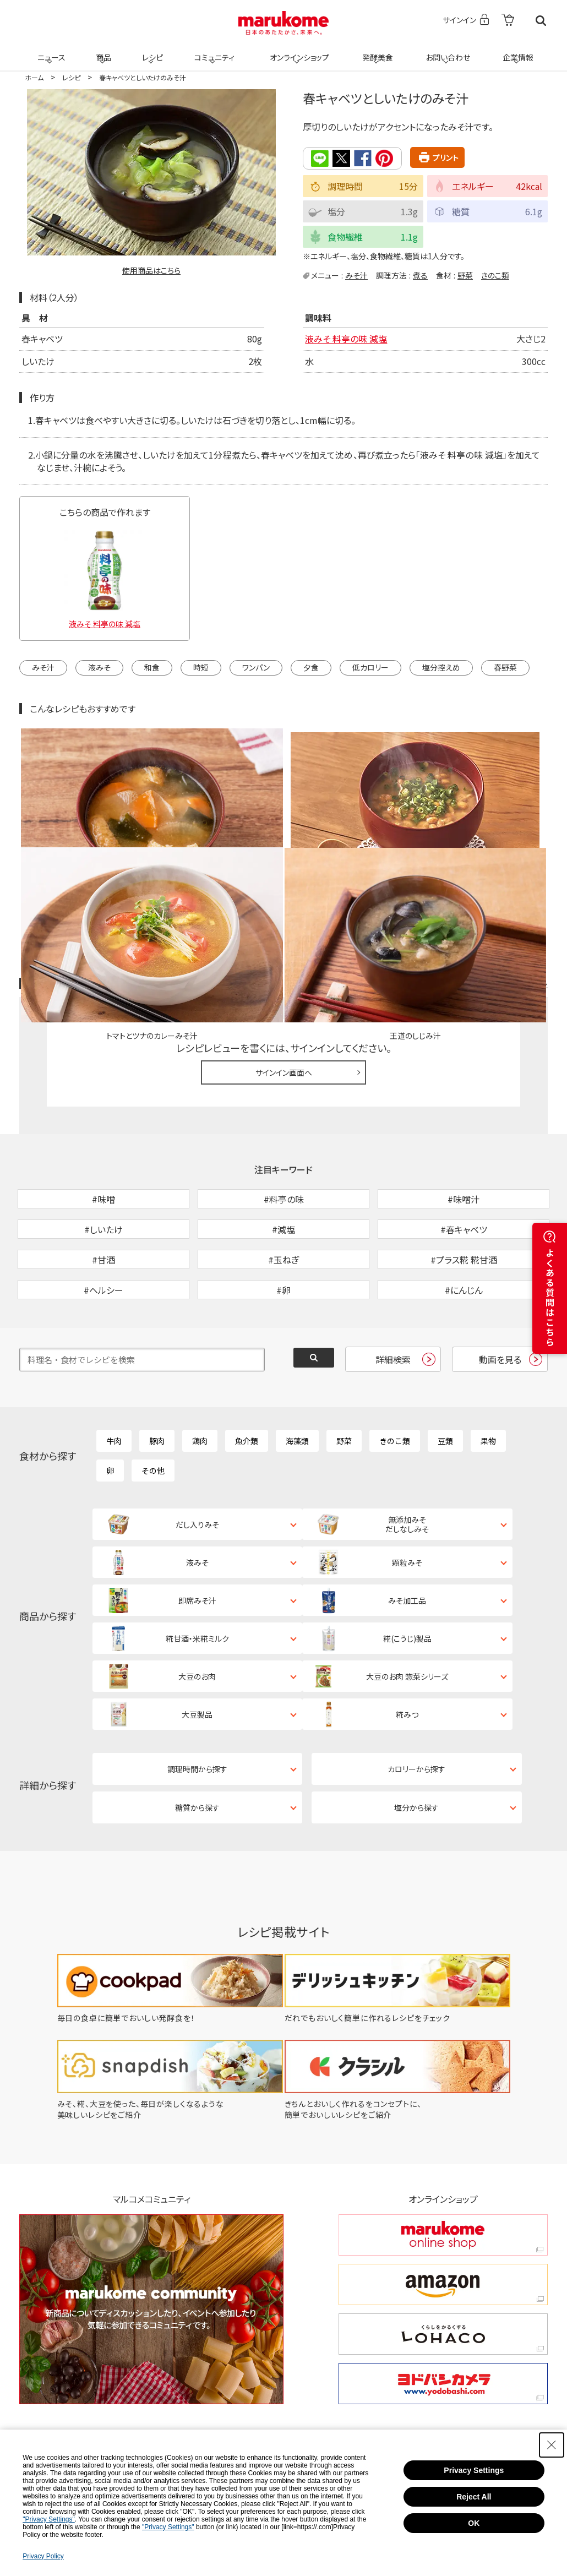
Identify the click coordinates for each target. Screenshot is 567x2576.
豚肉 (157, 1369)
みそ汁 (356, 274)
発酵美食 (376, 50)
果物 (488, 1369)
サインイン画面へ (283, 944)
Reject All (473, 2496)
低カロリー (370, 666)
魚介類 (246, 1369)
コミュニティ (213, 50)
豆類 (445, 1369)
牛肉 (114, 1369)
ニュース (50, 50)
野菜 (465, 274)
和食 (152, 666)
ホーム (34, 77)
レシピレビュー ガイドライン (508, 856)
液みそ (99, 666)
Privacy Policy (43, 2556)
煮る (420, 274)
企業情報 (516, 50)
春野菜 (505, 666)
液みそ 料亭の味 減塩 (346, 338)
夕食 (311, 666)
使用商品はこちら (151, 270)
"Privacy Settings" (49, 2519)
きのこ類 (495, 274)
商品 (102, 50)
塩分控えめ (441, 666)
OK (473, 2523)
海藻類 (297, 1369)
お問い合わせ (445, 50)
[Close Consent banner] (551, 2445)
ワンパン (256, 666)
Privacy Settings (474, 2470)
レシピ (150, 50)
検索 (540, 21)
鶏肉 (200, 1369)
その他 (153, 1399)
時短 (201, 666)
